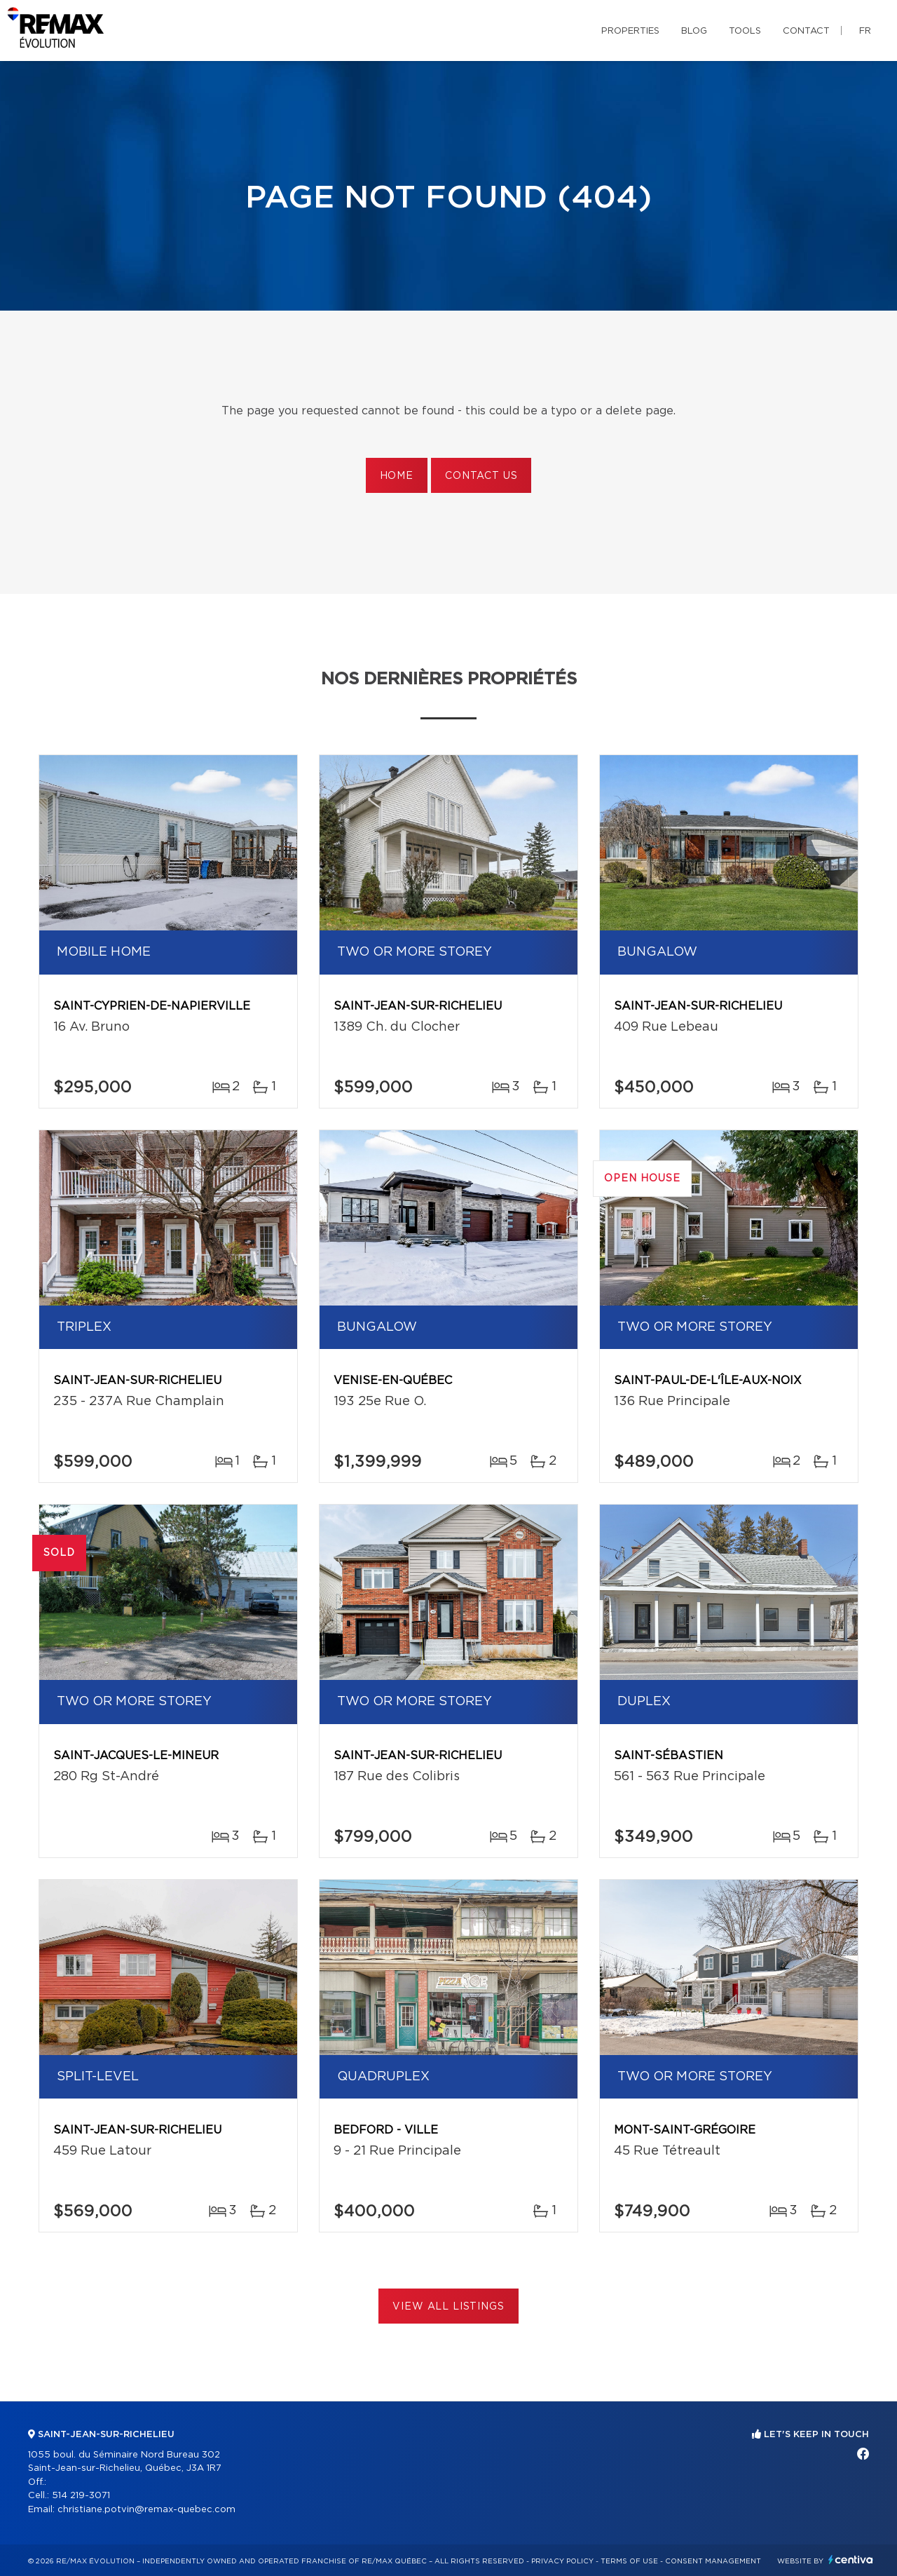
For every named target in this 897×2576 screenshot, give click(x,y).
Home (396, 476)
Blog (694, 31)
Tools (745, 31)
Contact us (481, 476)
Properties (630, 31)
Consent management (713, 2561)
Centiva (850, 2559)
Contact (806, 31)
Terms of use (629, 2561)
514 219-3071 (81, 2495)
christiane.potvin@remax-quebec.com (146, 2509)
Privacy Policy (562, 2561)
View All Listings (448, 2307)
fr (865, 31)
